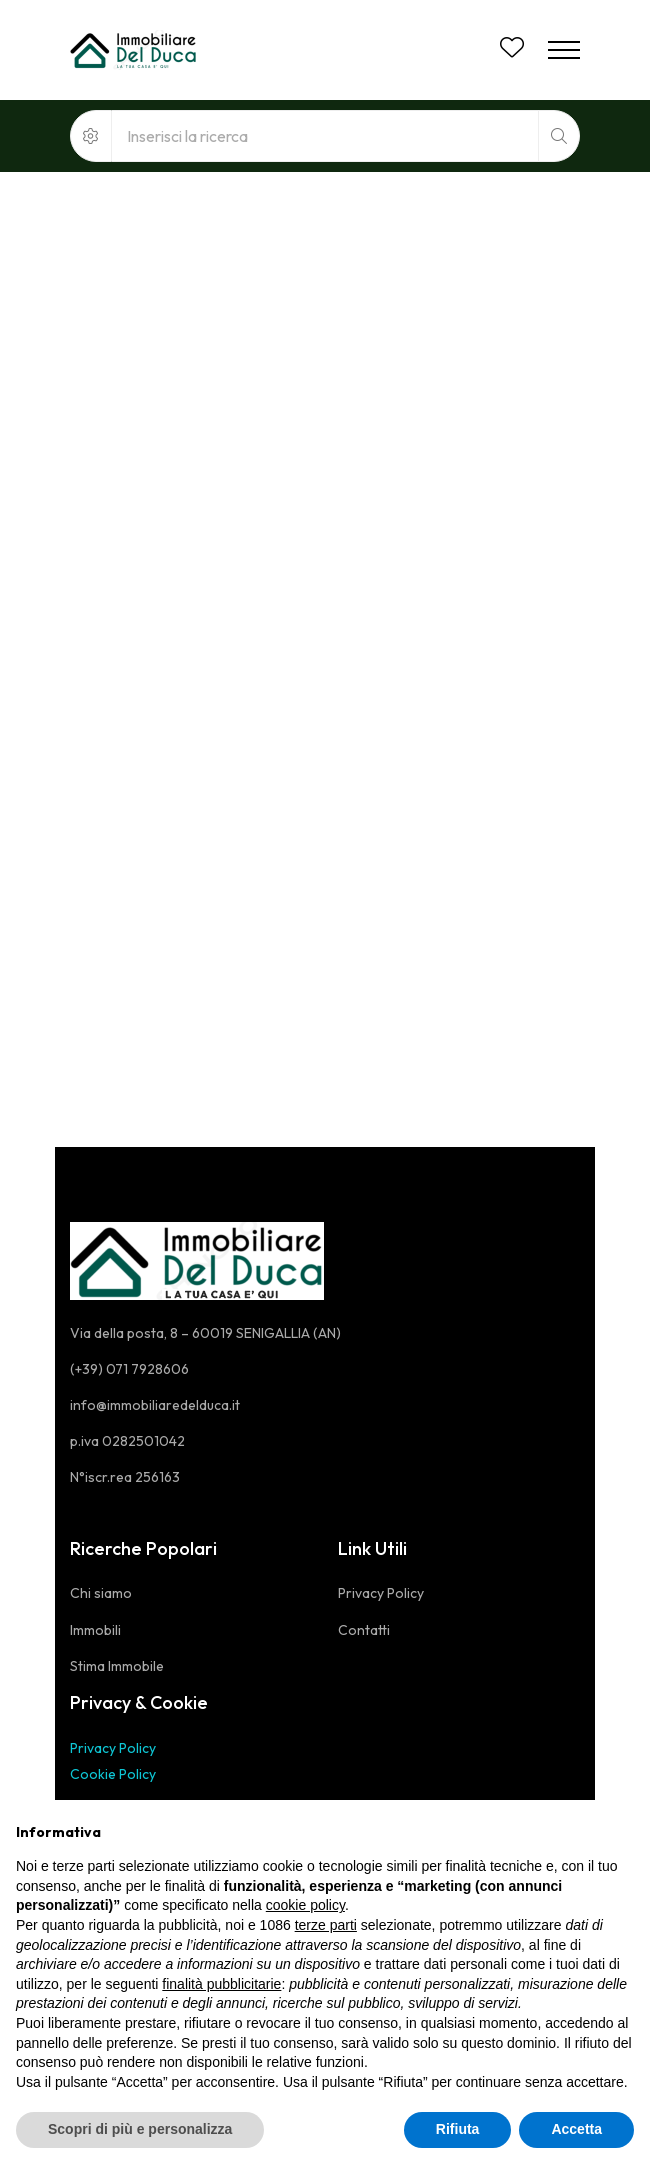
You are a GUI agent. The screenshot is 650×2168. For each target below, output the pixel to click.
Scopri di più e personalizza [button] (140, 2129)
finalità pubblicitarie (221, 1984)
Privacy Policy (113, 1748)
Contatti (364, 1630)
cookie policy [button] (305, 1905)
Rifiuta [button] (458, 2129)
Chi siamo (101, 1593)
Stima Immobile (117, 1666)
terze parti (326, 1925)
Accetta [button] (576, 2129)
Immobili (95, 1630)
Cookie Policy (113, 1774)
